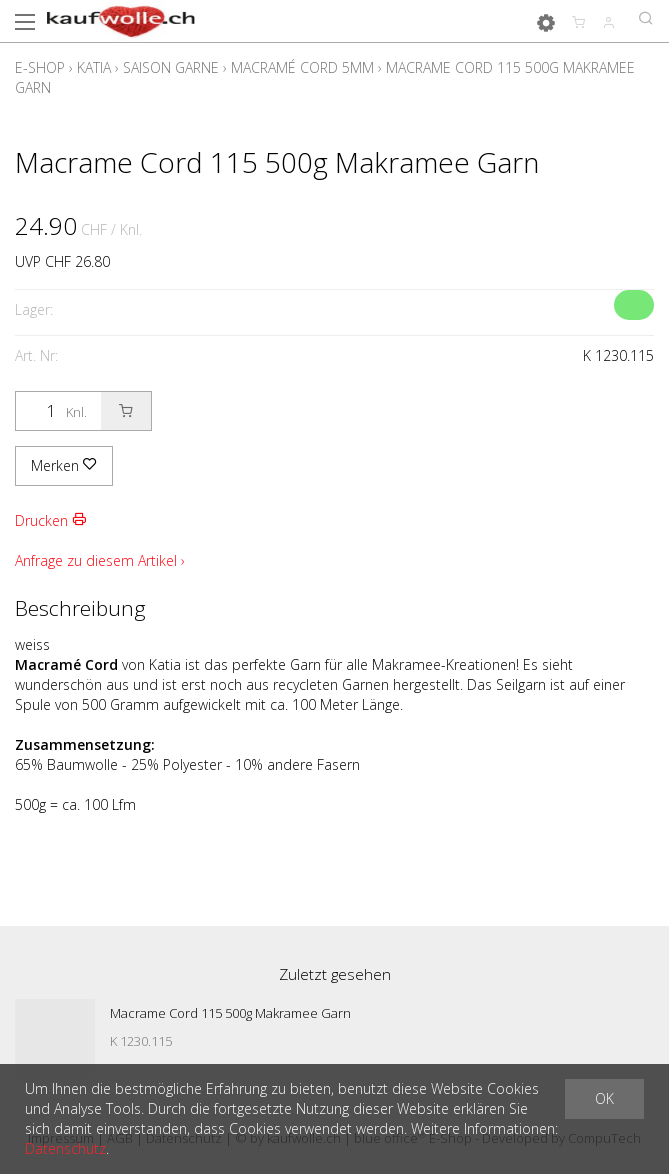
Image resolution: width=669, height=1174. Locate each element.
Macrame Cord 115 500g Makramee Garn (230, 1013)
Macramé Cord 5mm (302, 67)
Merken (64, 465)
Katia (94, 67)
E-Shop (40, 67)
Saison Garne (171, 67)
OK (604, 1098)
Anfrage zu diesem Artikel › (100, 560)
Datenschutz (65, 1148)
